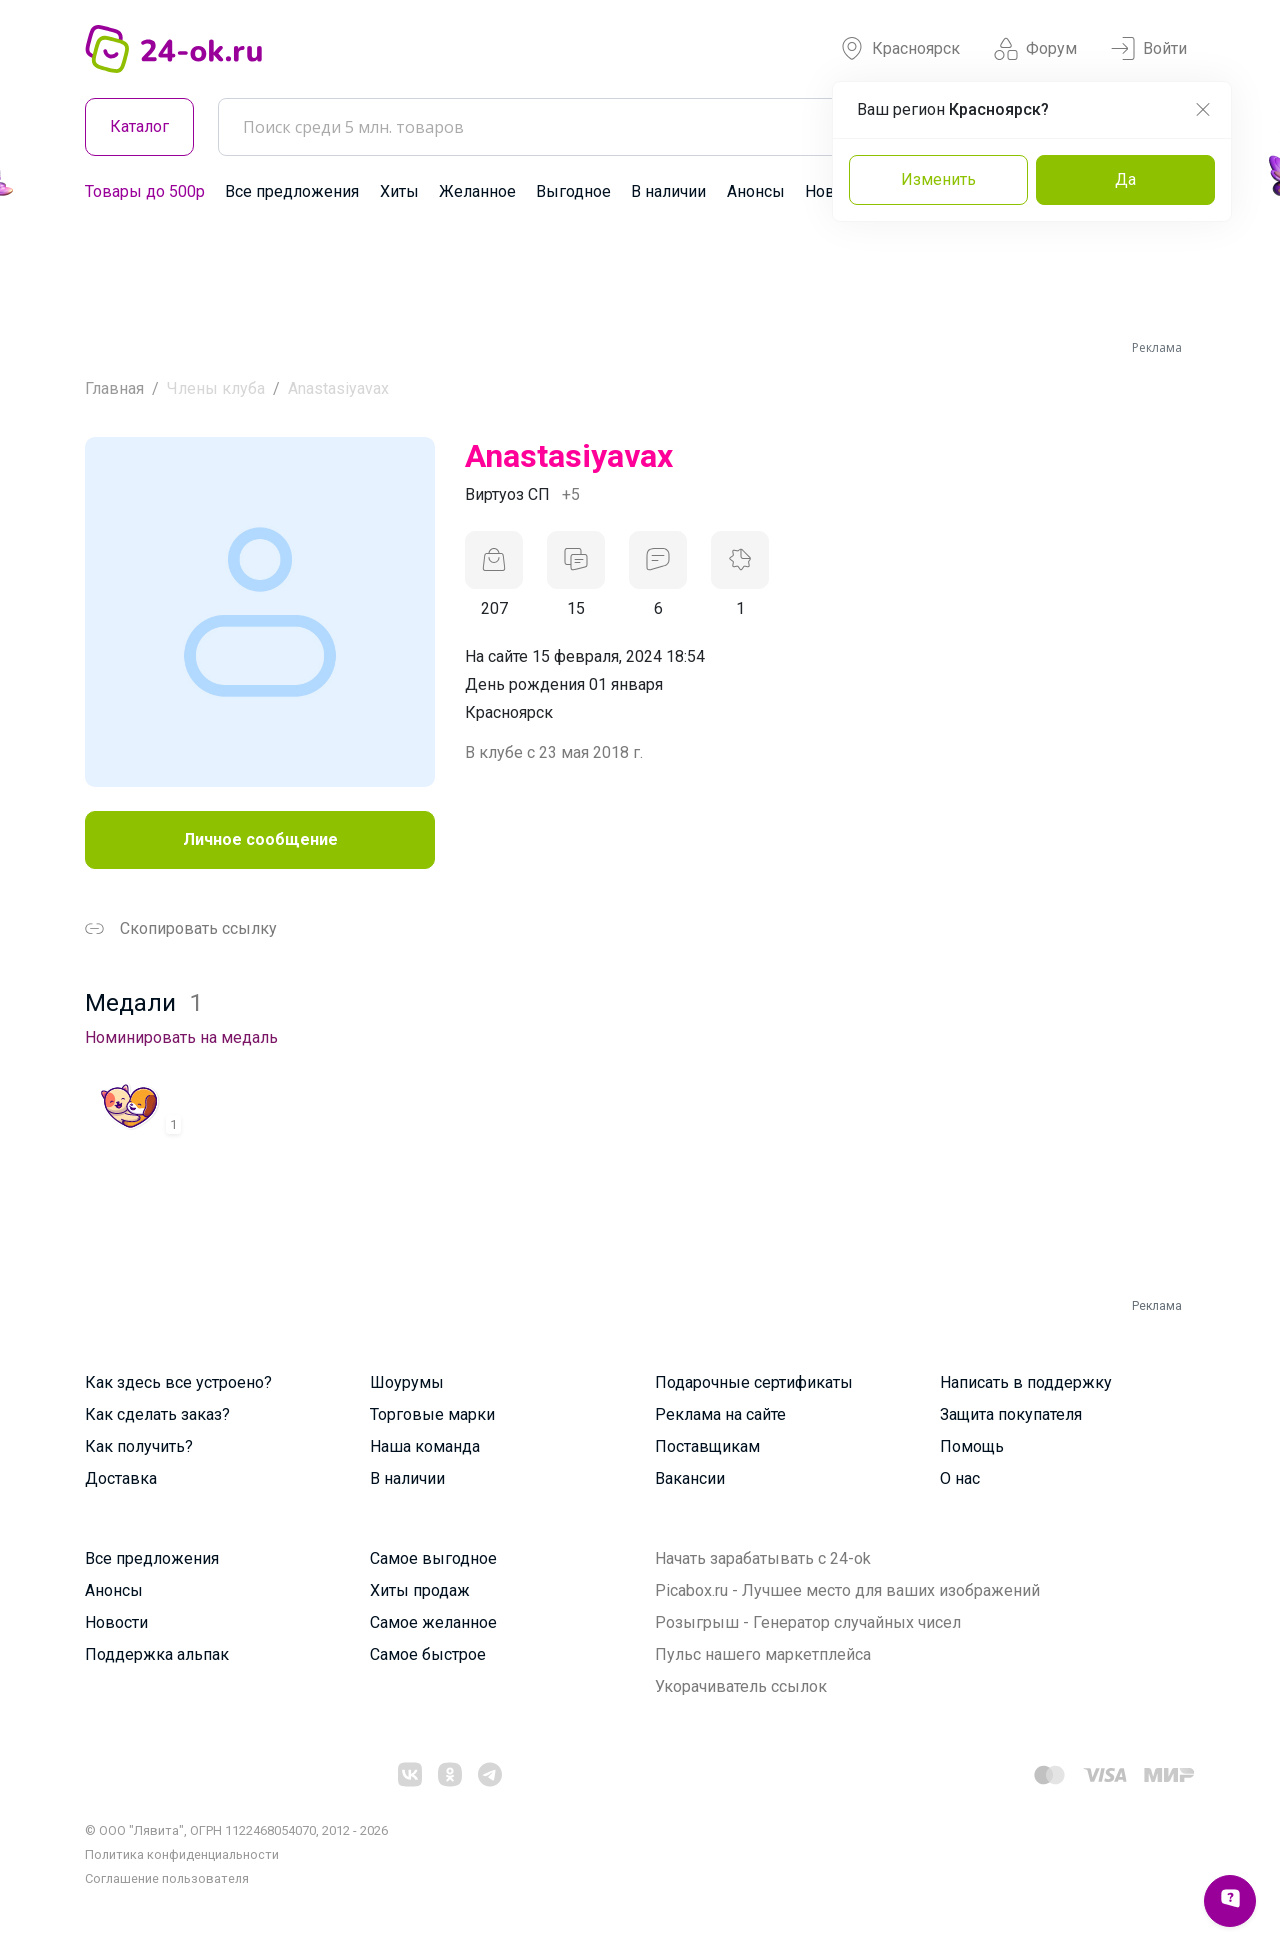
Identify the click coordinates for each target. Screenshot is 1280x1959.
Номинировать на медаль (181, 1037)
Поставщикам (707, 1446)
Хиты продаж (420, 1590)
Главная (114, 388)
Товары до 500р (145, 191)
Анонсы (756, 191)
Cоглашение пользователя (167, 1878)
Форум (1035, 49)
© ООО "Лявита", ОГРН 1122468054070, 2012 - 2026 (236, 1830)
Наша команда (425, 1446)
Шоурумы (407, 1382)
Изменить (938, 179)
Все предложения (292, 191)
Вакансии (690, 1478)
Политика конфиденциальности (182, 1854)
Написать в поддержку (1026, 1382)
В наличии (668, 191)
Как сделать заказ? (157, 1414)
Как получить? (139, 1446)
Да (1125, 179)
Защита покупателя (1011, 1414)
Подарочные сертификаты (754, 1382)
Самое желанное (433, 1622)
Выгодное (573, 191)
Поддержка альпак (157, 1654)
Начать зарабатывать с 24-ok (763, 1558)
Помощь (972, 1446)
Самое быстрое (428, 1654)
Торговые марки (432, 1414)
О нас (960, 1478)
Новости (116, 1622)
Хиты (399, 191)
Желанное (477, 191)
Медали (144, 1003)
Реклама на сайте (720, 1414)
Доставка (121, 1478)
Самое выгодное (433, 1558)
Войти (1149, 49)
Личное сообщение (260, 839)
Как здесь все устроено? (178, 1382)
